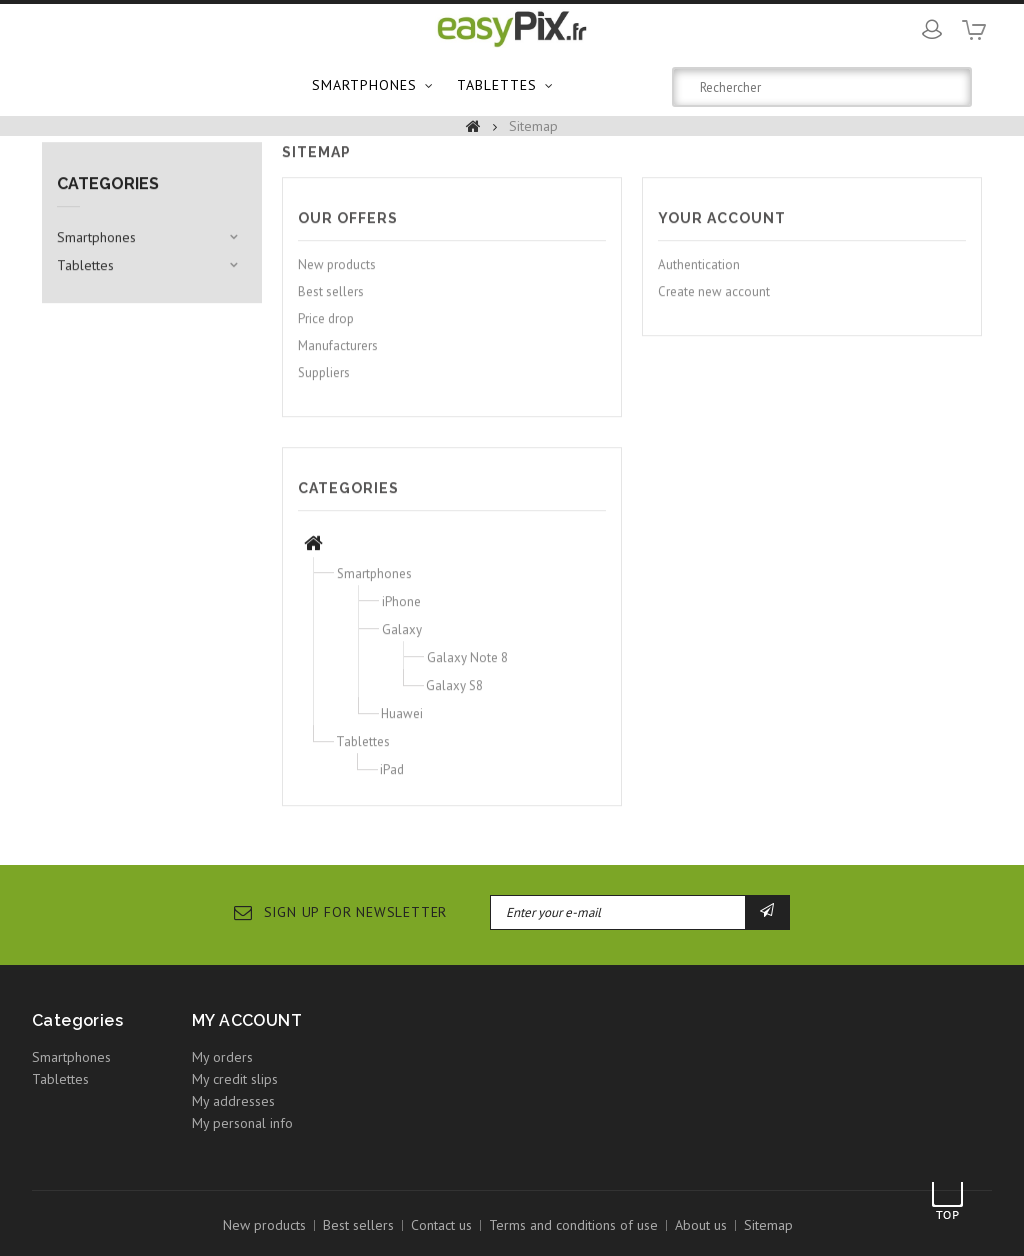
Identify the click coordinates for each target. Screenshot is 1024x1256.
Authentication (699, 273)
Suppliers (324, 381)
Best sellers (331, 300)
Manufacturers (338, 354)
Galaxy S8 (454, 694)
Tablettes (497, 85)
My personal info (242, 1123)
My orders (222, 1057)
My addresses (233, 1101)
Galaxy (402, 638)
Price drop (326, 327)
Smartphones (364, 85)
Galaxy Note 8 (467, 666)
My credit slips (235, 1079)
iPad (392, 778)
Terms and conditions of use (573, 1225)
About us (701, 1225)
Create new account (714, 300)
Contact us (441, 1225)
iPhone (401, 610)
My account (247, 1020)
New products (337, 273)
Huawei (402, 722)
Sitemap (768, 1225)
